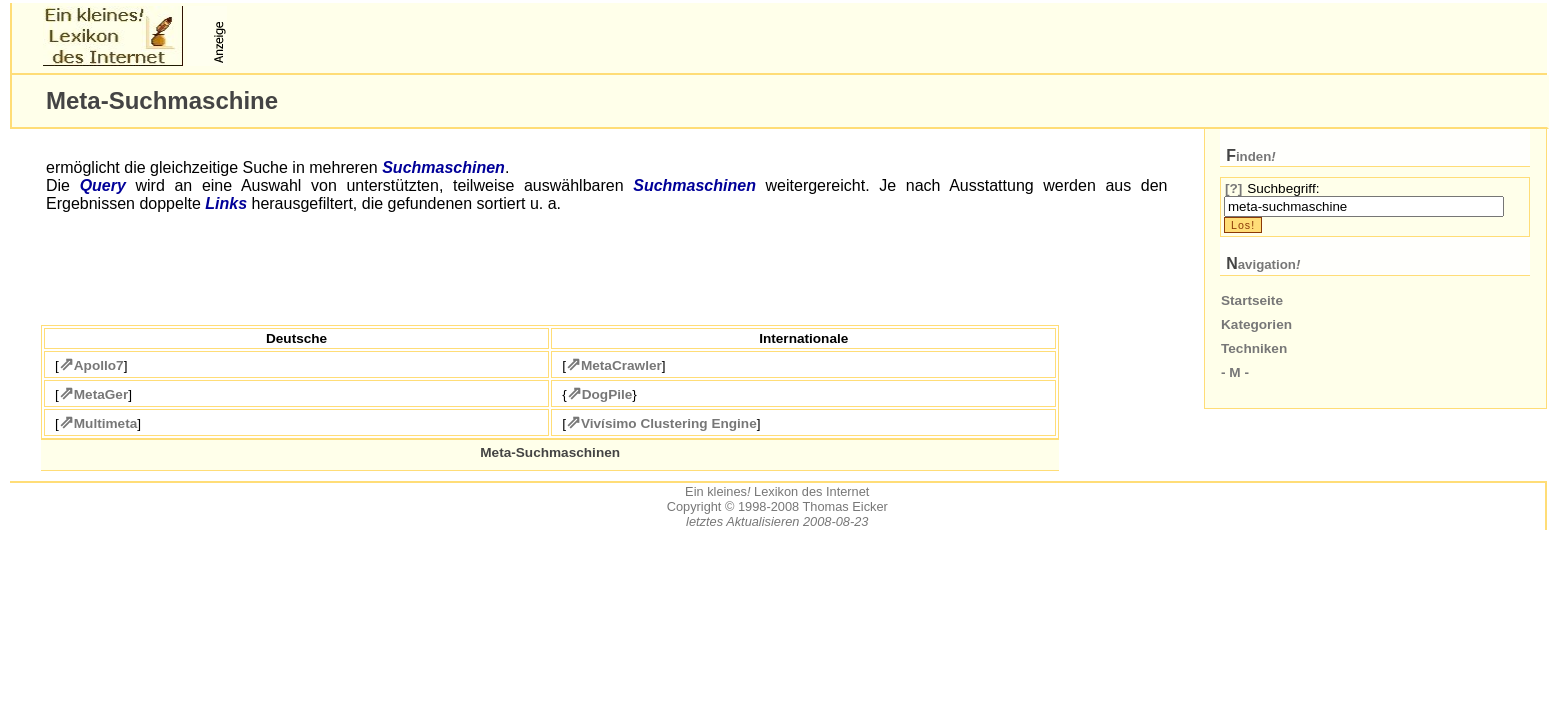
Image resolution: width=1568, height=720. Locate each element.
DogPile (607, 394)
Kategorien (1256, 324)
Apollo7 (99, 365)
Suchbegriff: (1283, 188)
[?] (1233, 188)
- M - (1235, 372)
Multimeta (105, 423)
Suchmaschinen (443, 167)
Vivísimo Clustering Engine (669, 423)
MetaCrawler (621, 365)
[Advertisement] (466, 36)
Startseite (1252, 300)
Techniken (1254, 348)
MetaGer (101, 394)
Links (226, 203)
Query (103, 185)
